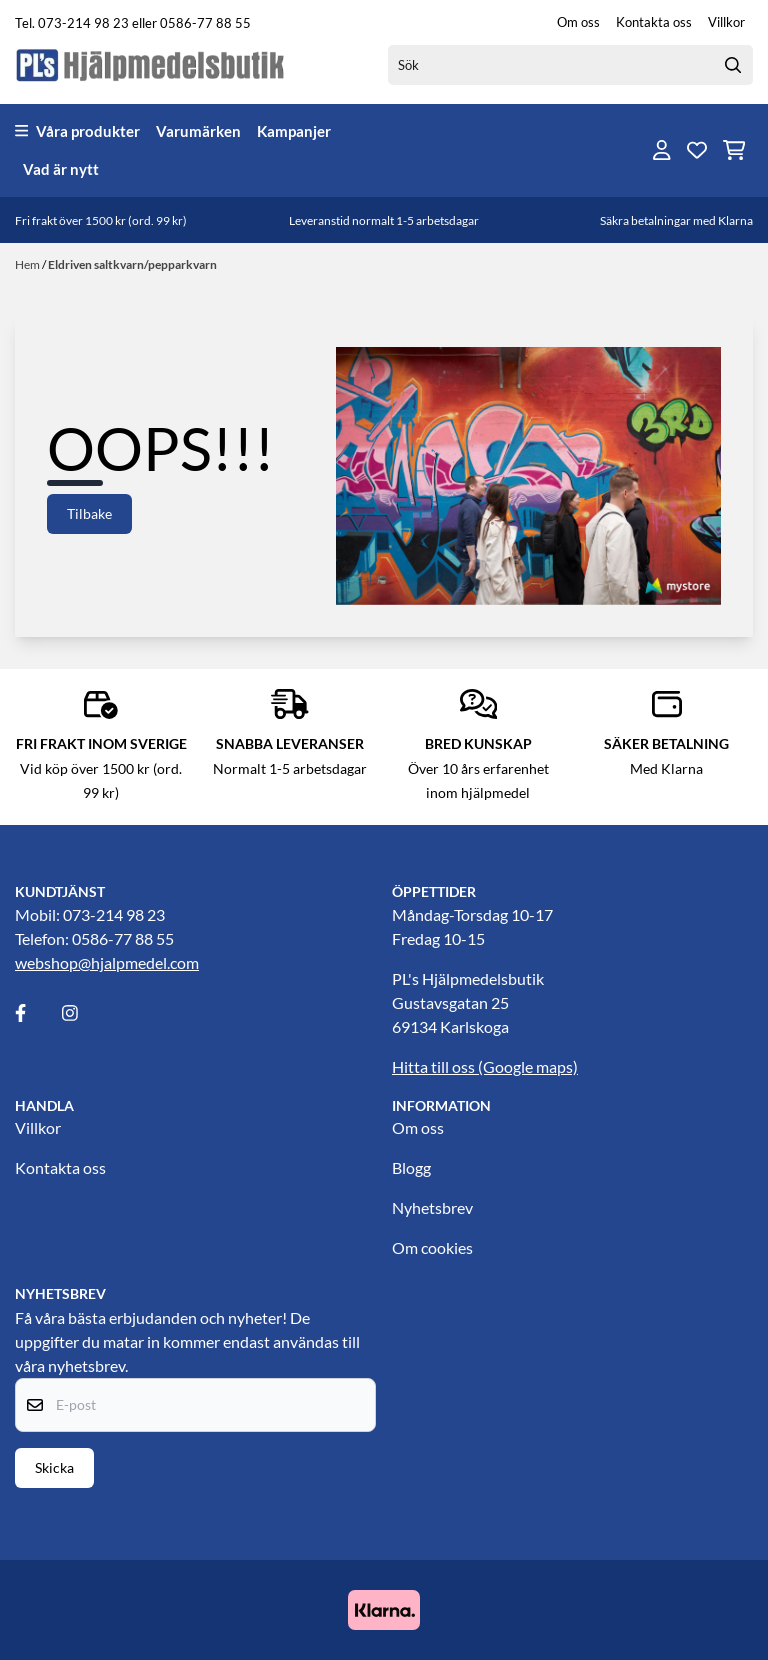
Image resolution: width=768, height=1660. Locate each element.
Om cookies (432, 1247)
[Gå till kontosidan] (662, 150)
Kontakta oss (654, 22)
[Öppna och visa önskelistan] (697, 150)
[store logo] (151, 64)
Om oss (578, 22)
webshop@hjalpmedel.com (107, 962)
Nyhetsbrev (432, 1207)
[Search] (733, 65)
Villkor (726, 22)
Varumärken (198, 131)
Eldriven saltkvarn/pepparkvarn (132, 264)
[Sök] (570, 65)
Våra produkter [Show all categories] (77, 131)
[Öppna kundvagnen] (734, 150)
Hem (28, 264)
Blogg (411, 1167)
